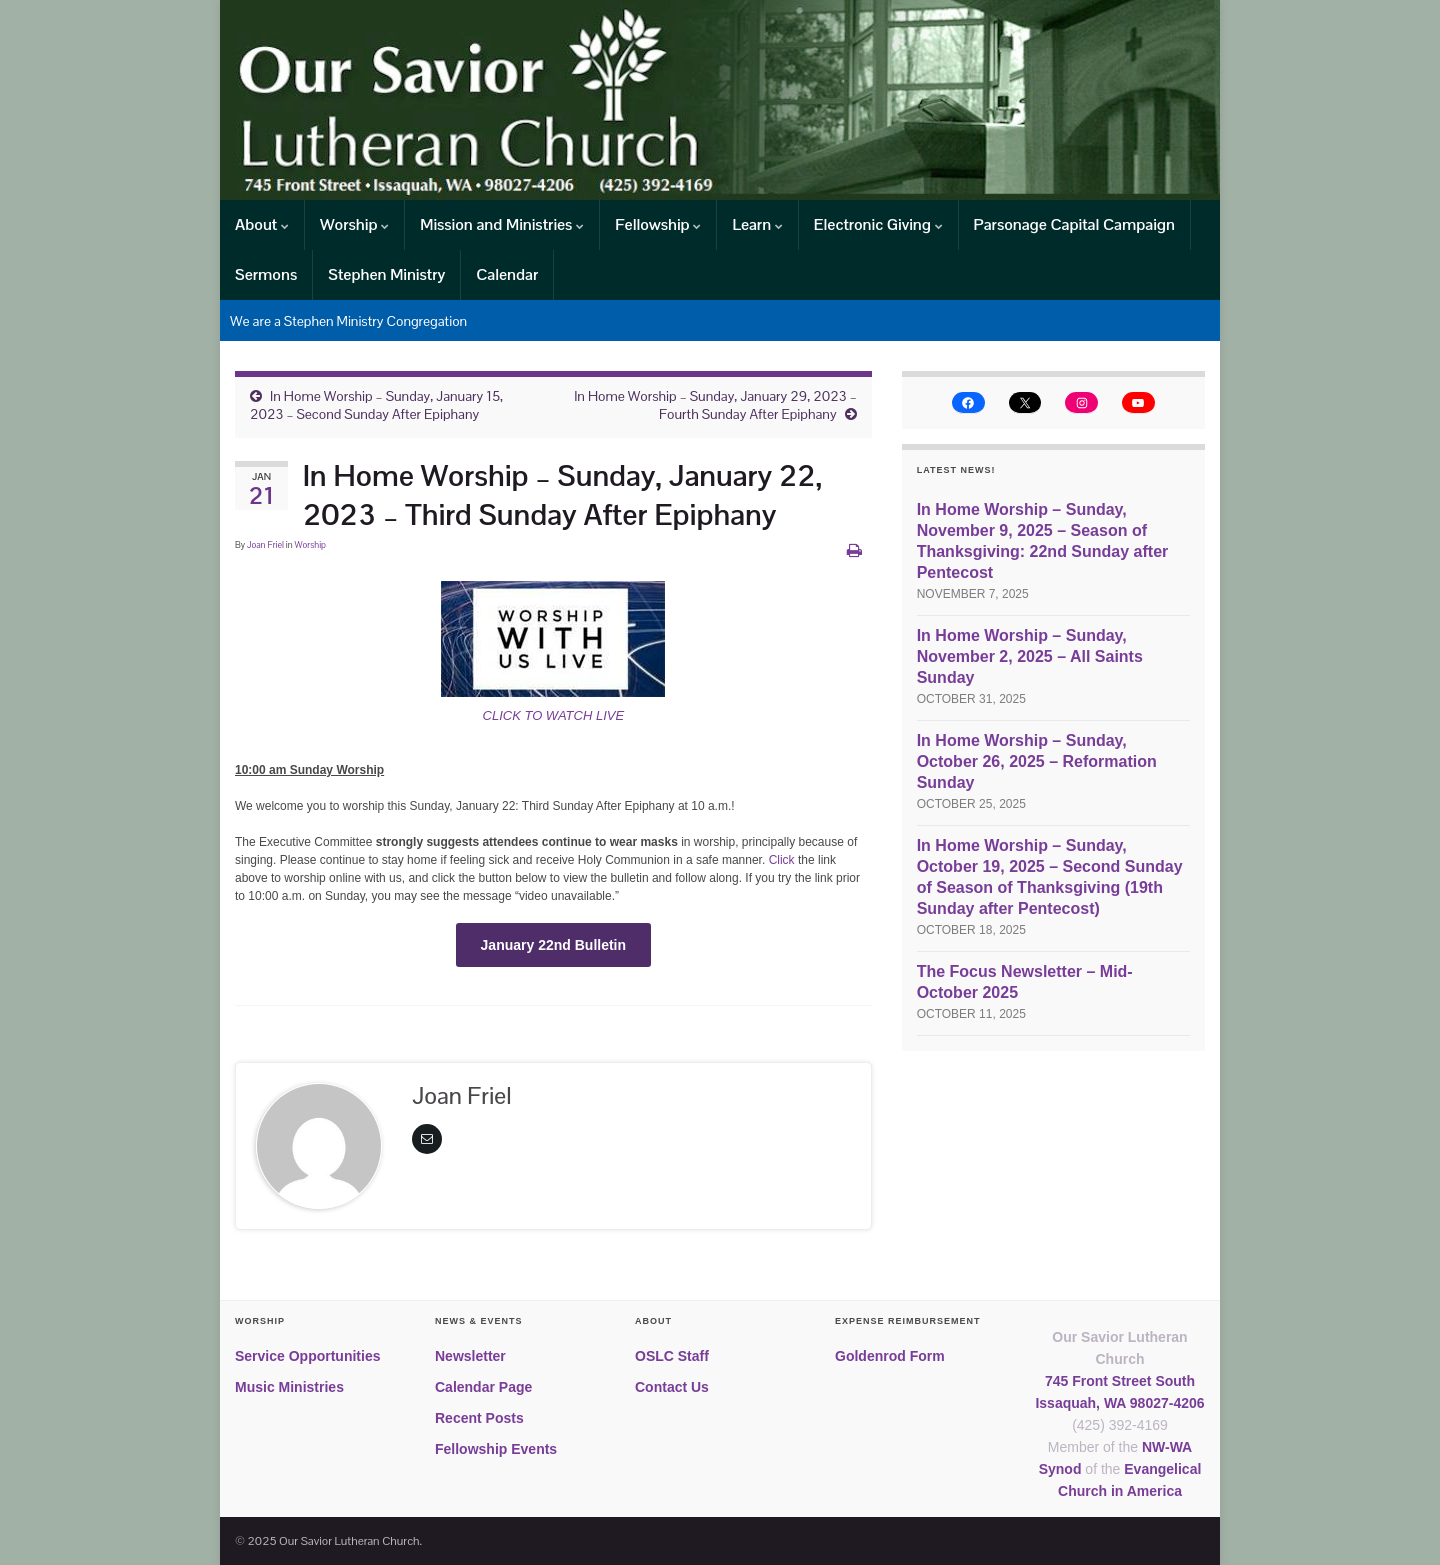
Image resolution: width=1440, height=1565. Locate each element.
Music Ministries (289, 1387)
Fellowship (658, 224)
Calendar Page (483, 1387)
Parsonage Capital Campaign (1074, 224)
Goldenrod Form (890, 1356)
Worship (354, 224)
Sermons (266, 274)
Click (783, 860)
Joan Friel (265, 545)
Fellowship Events (496, 1449)
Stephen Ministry (386, 274)
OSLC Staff (672, 1356)
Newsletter (470, 1356)
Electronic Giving (878, 224)
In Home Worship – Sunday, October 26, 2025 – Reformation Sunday (1037, 761)
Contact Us (672, 1387)
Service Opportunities (307, 1356)
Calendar (507, 274)
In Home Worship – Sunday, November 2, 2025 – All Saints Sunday (1030, 656)
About (262, 224)
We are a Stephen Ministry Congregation (348, 321)
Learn (757, 224)
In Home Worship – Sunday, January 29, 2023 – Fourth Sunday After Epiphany (715, 405)
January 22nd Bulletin (553, 945)
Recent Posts (479, 1418)
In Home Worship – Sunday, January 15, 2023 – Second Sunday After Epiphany (376, 405)
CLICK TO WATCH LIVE (554, 715)
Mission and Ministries (502, 224)
